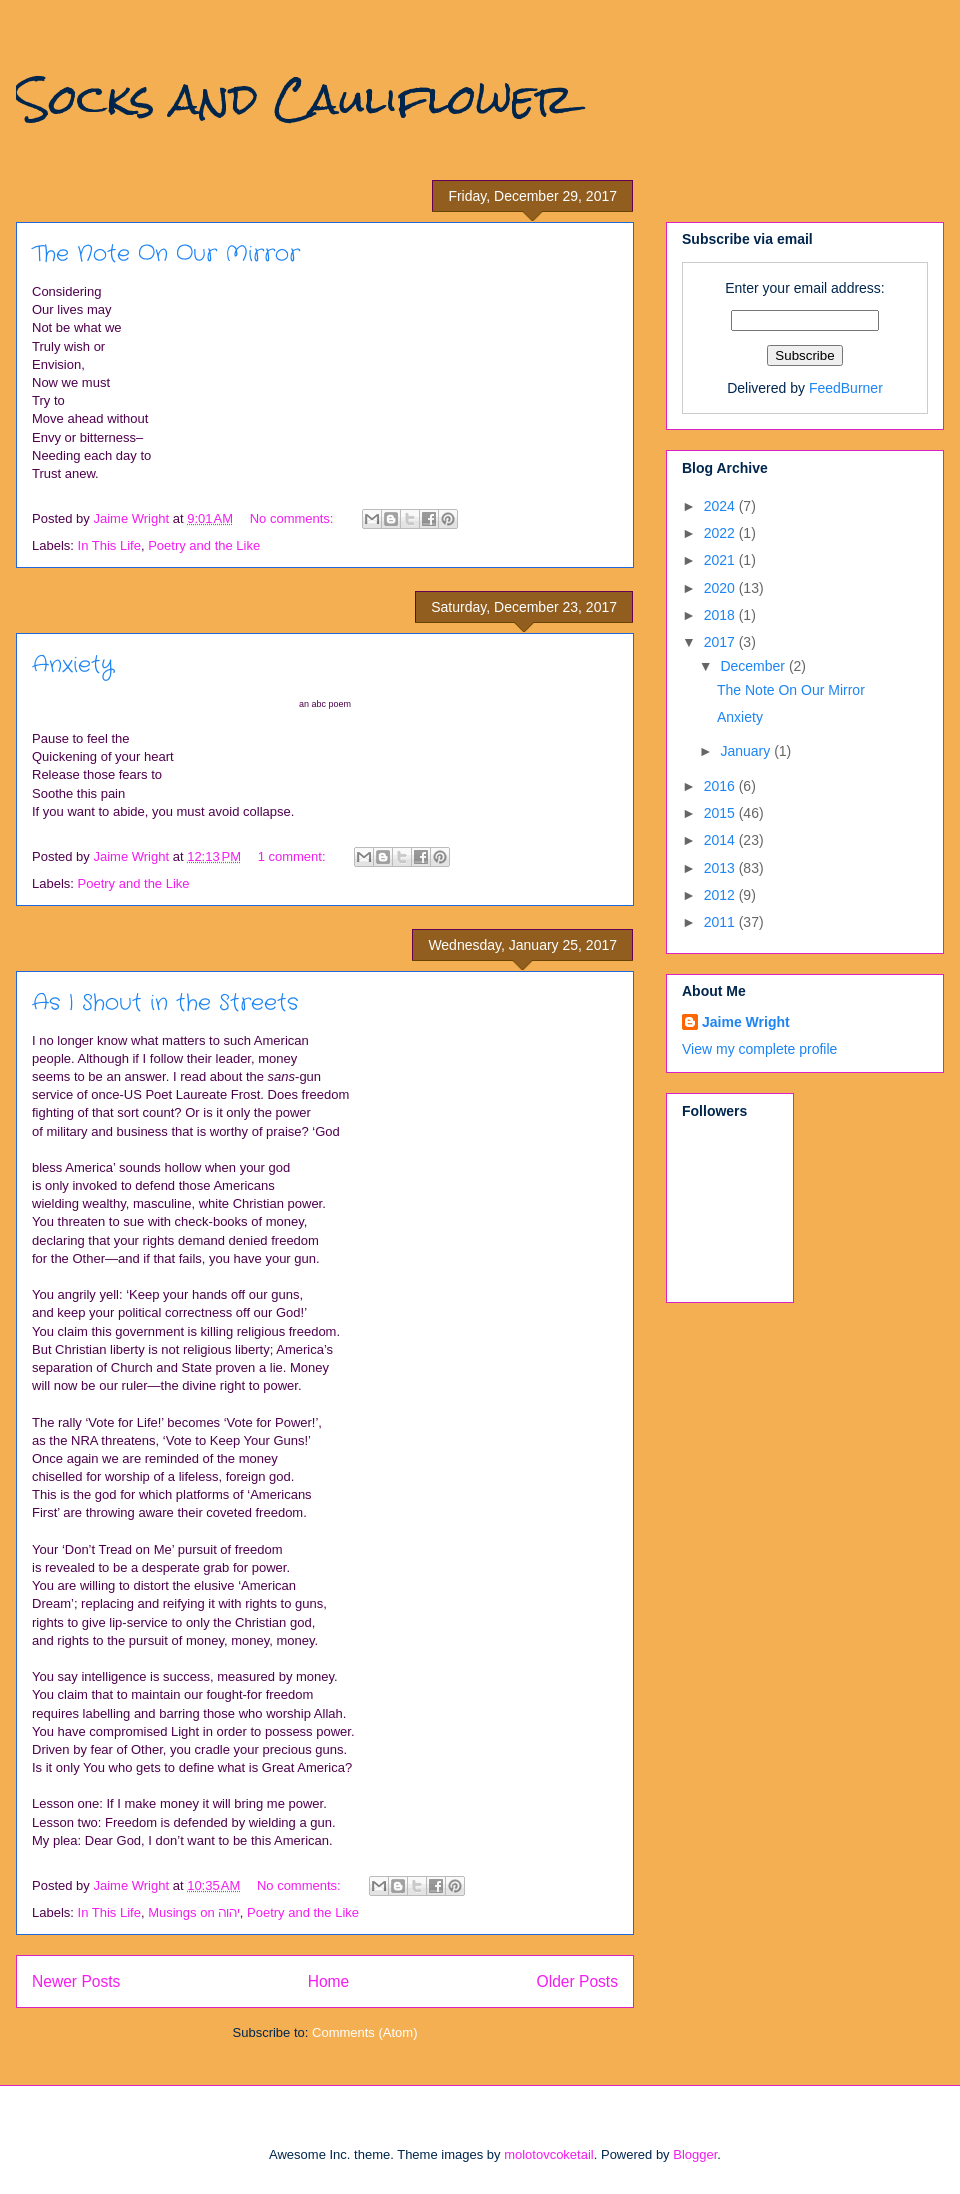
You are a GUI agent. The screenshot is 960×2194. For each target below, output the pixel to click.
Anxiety (73, 665)
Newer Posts (76, 1981)
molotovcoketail (549, 2154)
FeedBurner (846, 388)
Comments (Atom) (364, 2032)
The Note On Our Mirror (166, 254)
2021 (721, 560)
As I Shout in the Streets (165, 1003)
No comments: (293, 518)
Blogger (695, 2154)
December (754, 666)
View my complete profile (759, 1049)
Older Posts (577, 1981)
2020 (721, 588)
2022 (721, 533)
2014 (721, 840)
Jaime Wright (746, 1022)
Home (329, 1981)
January (747, 751)
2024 (721, 506)
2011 (721, 922)
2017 (721, 642)
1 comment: (294, 856)
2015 (721, 813)
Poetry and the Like (204, 545)
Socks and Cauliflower (295, 99)
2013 (721, 868)
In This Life (109, 545)
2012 (721, 895)
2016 (721, 786)
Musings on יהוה (194, 1912)
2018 (721, 615)
